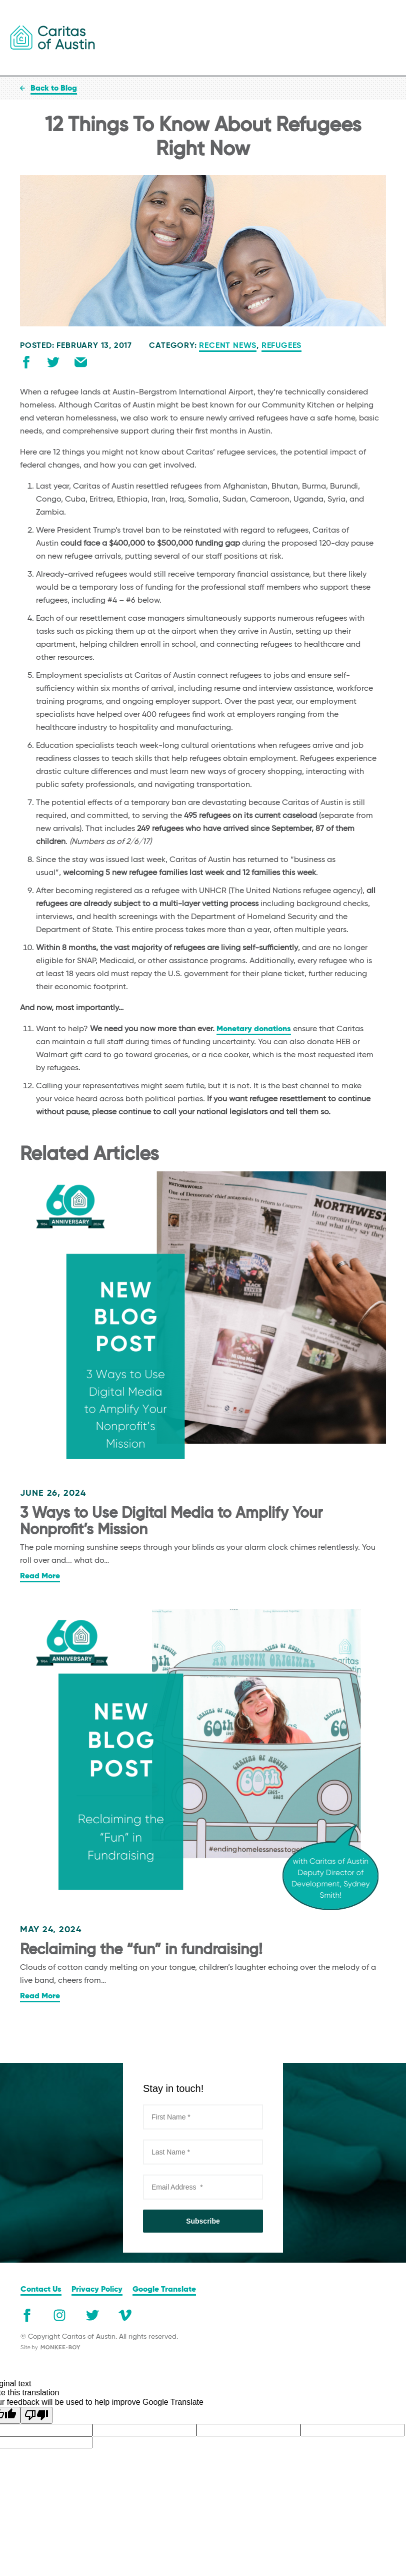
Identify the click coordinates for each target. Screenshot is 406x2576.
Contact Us (41, 2290)
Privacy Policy (97, 2290)
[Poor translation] (36, 2415)
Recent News (227, 346)
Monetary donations (253, 1029)
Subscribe (203, 2221)
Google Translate (164, 2290)
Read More (40, 1576)
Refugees (282, 346)
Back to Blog (53, 89)
